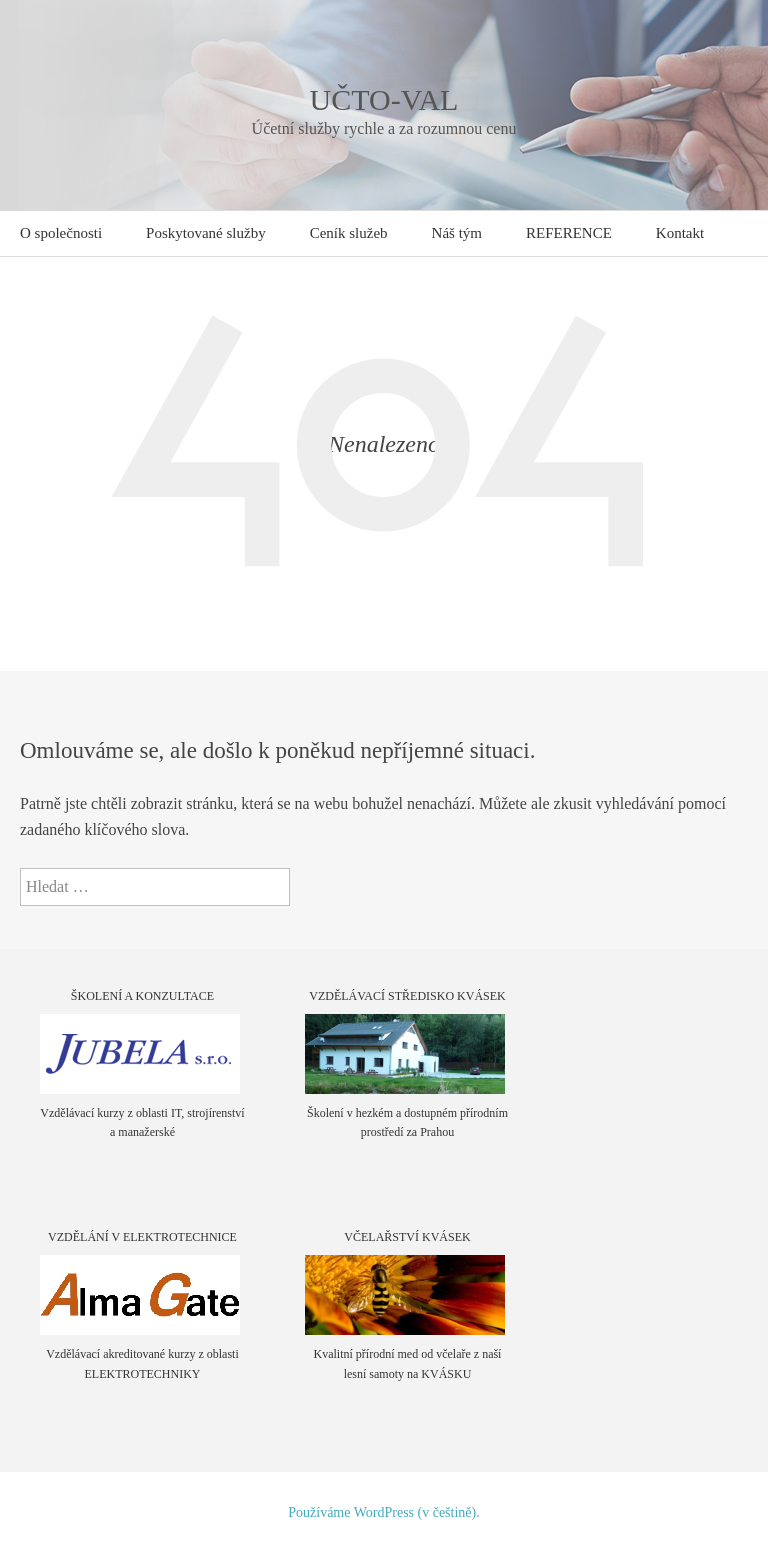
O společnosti (61, 233)
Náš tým (457, 233)
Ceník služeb (349, 233)
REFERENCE (569, 233)
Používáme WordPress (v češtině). (383, 1512)
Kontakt (680, 233)
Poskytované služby (206, 233)
